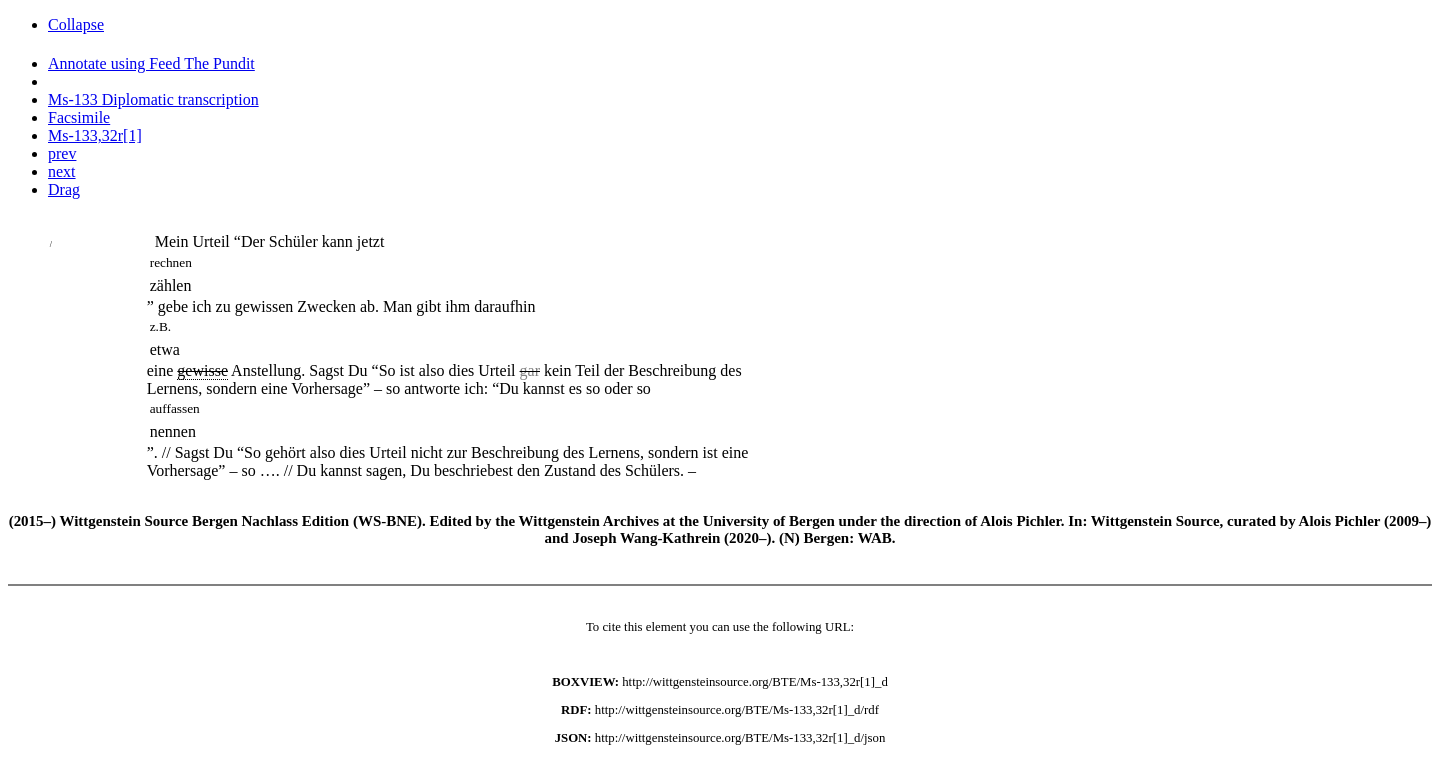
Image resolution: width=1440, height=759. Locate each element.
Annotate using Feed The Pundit (151, 63)
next (62, 171)
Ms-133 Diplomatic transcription (153, 99)
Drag (64, 189)
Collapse (76, 24)
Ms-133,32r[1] (95, 135)
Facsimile (79, 117)
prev (62, 153)
